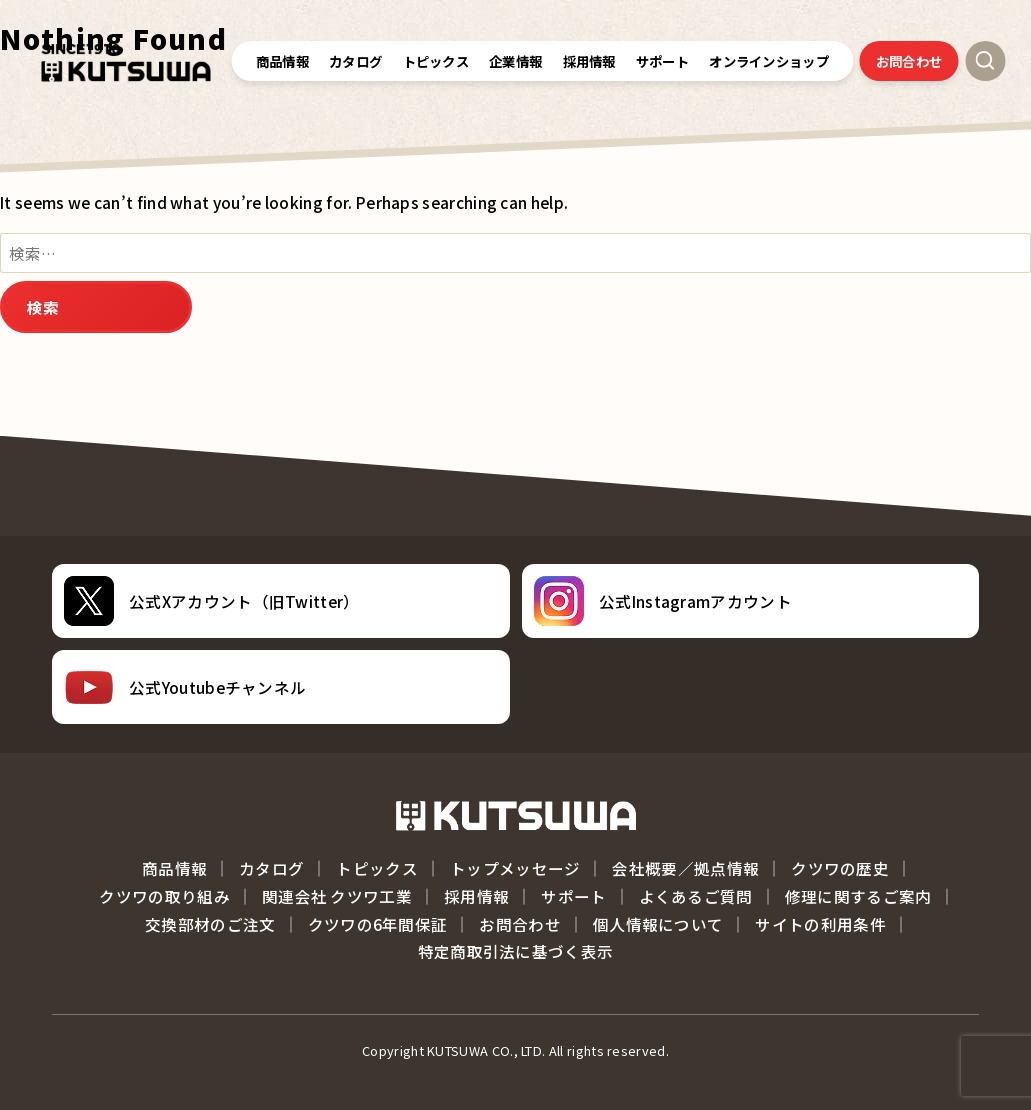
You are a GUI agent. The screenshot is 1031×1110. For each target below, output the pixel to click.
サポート (573, 896)
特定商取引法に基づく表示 (516, 951)
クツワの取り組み (164, 896)
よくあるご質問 (696, 896)
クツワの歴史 (840, 868)
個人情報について (658, 924)
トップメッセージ (515, 868)
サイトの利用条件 (820, 924)
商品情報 (282, 61)
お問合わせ (909, 61)
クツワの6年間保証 (378, 924)
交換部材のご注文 (210, 924)
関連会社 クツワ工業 (337, 896)
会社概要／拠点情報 (685, 868)
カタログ (355, 61)
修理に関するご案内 (858, 896)
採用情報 (476, 896)
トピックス (436, 61)
